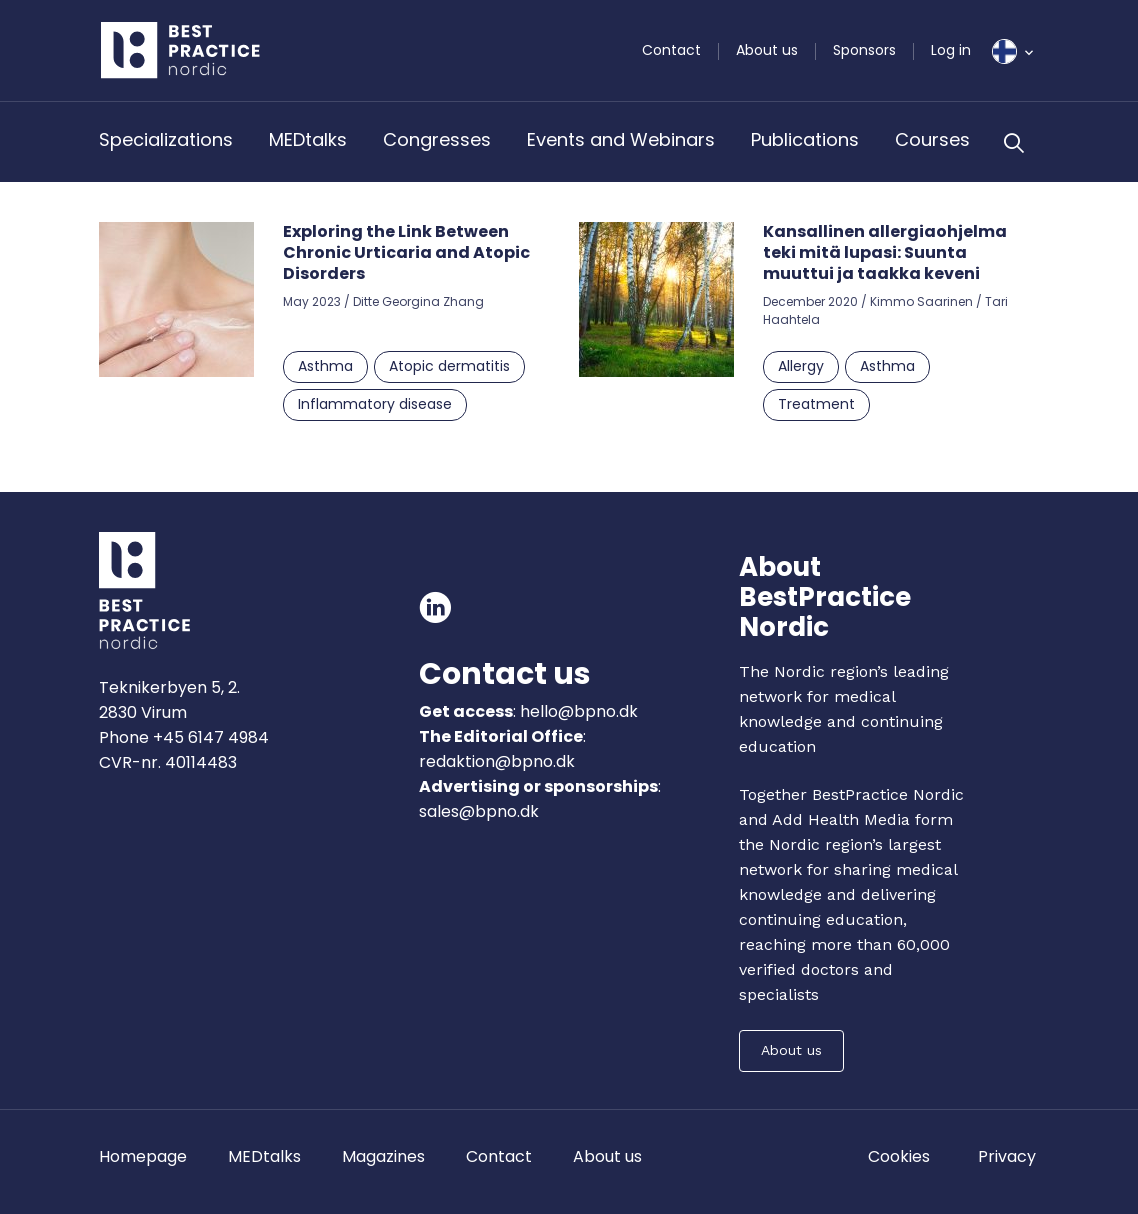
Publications (805, 139)
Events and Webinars (621, 139)
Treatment (816, 404)
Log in (951, 50)
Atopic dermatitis (449, 366)
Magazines (383, 1156)
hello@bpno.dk (577, 711)
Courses (932, 139)
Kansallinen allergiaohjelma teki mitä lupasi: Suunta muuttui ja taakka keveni (885, 252)
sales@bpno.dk (479, 811)
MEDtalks (308, 139)
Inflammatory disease (375, 404)
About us (767, 50)
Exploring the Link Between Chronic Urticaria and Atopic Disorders (406, 252)
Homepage (143, 1156)
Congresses (437, 139)
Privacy (1007, 1156)
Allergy (801, 366)
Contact (671, 50)
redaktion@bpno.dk (497, 761)
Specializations (166, 139)
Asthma (325, 366)
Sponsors (864, 50)
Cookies (899, 1156)
